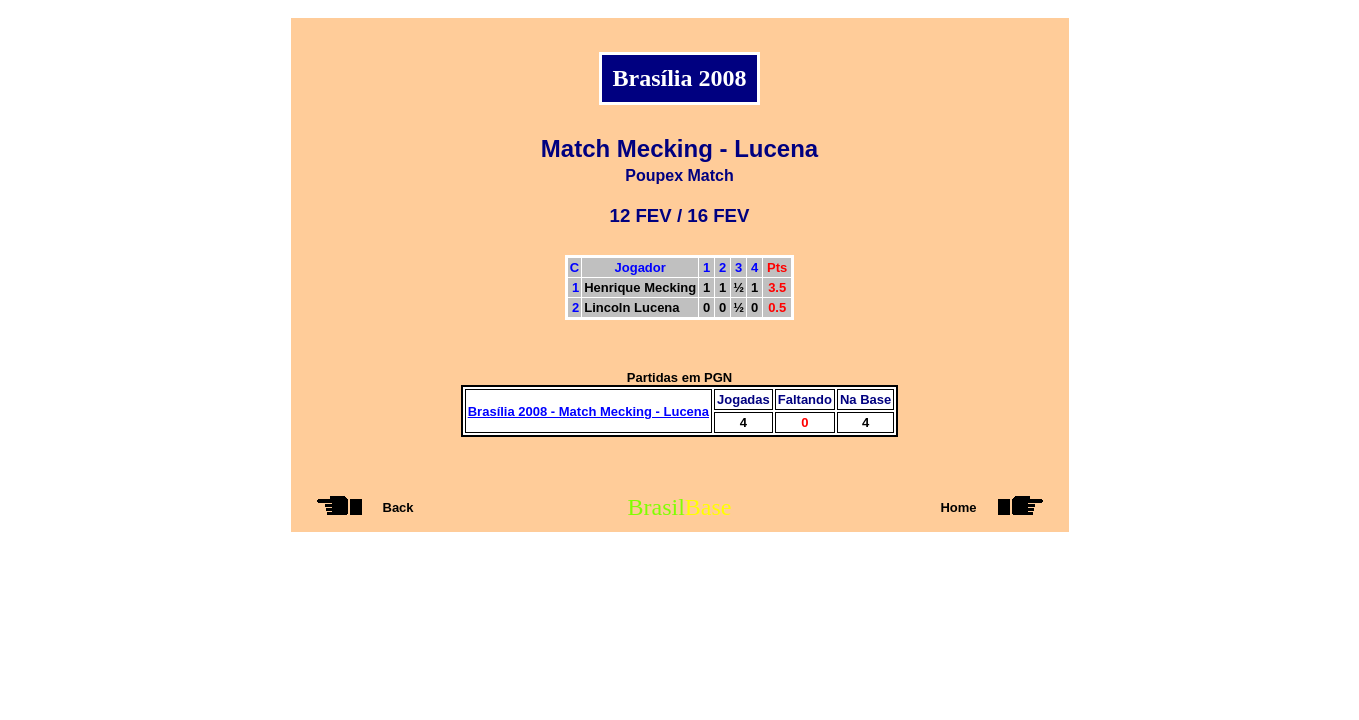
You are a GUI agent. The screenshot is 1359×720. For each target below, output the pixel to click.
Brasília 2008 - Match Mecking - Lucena (588, 411)
